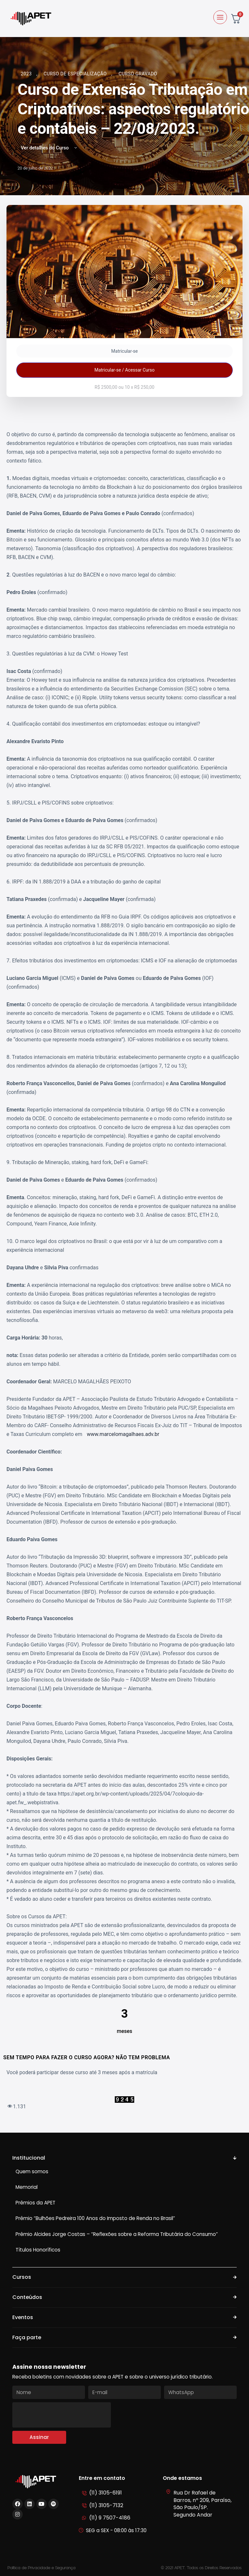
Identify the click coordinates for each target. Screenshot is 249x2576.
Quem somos (32, 2171)
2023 (27, 73)
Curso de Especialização (75, 73)
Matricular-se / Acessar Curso (124, 370)
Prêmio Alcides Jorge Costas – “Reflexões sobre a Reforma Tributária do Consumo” (117, 2234)
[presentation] (61, 2415)
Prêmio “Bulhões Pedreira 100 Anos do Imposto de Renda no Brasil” (95, 2218)
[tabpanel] (124, 1270)
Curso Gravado (138, 73)
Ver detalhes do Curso (49, 148)
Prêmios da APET (35, 2202)
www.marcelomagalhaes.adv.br (123, 1434)
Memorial (27, 2187)
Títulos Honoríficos (38, 2249)
